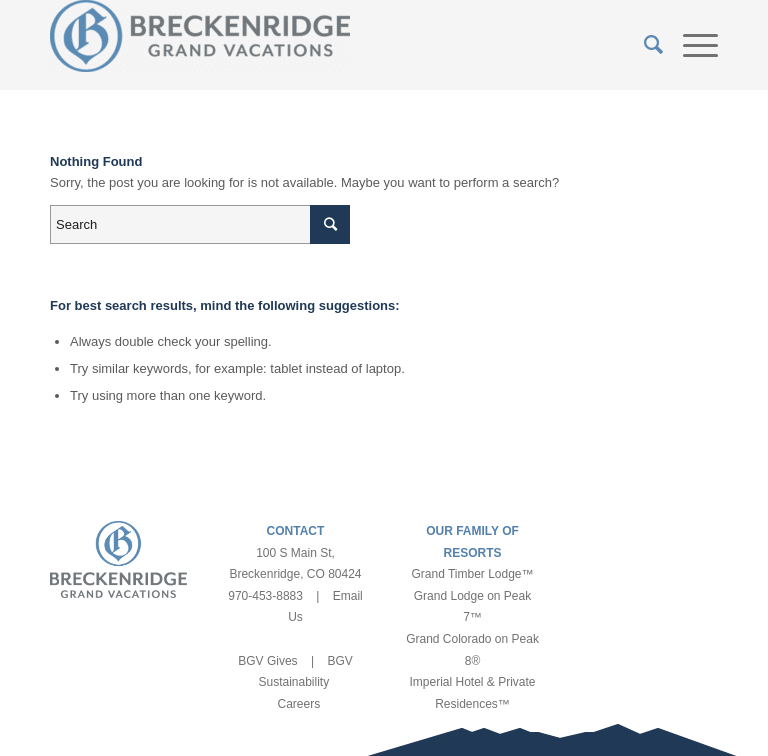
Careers (298, 704)
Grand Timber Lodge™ (472, 574)
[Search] (643, 45)
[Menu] (690, 45)
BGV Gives (267, 661)
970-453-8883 (265, 596)
